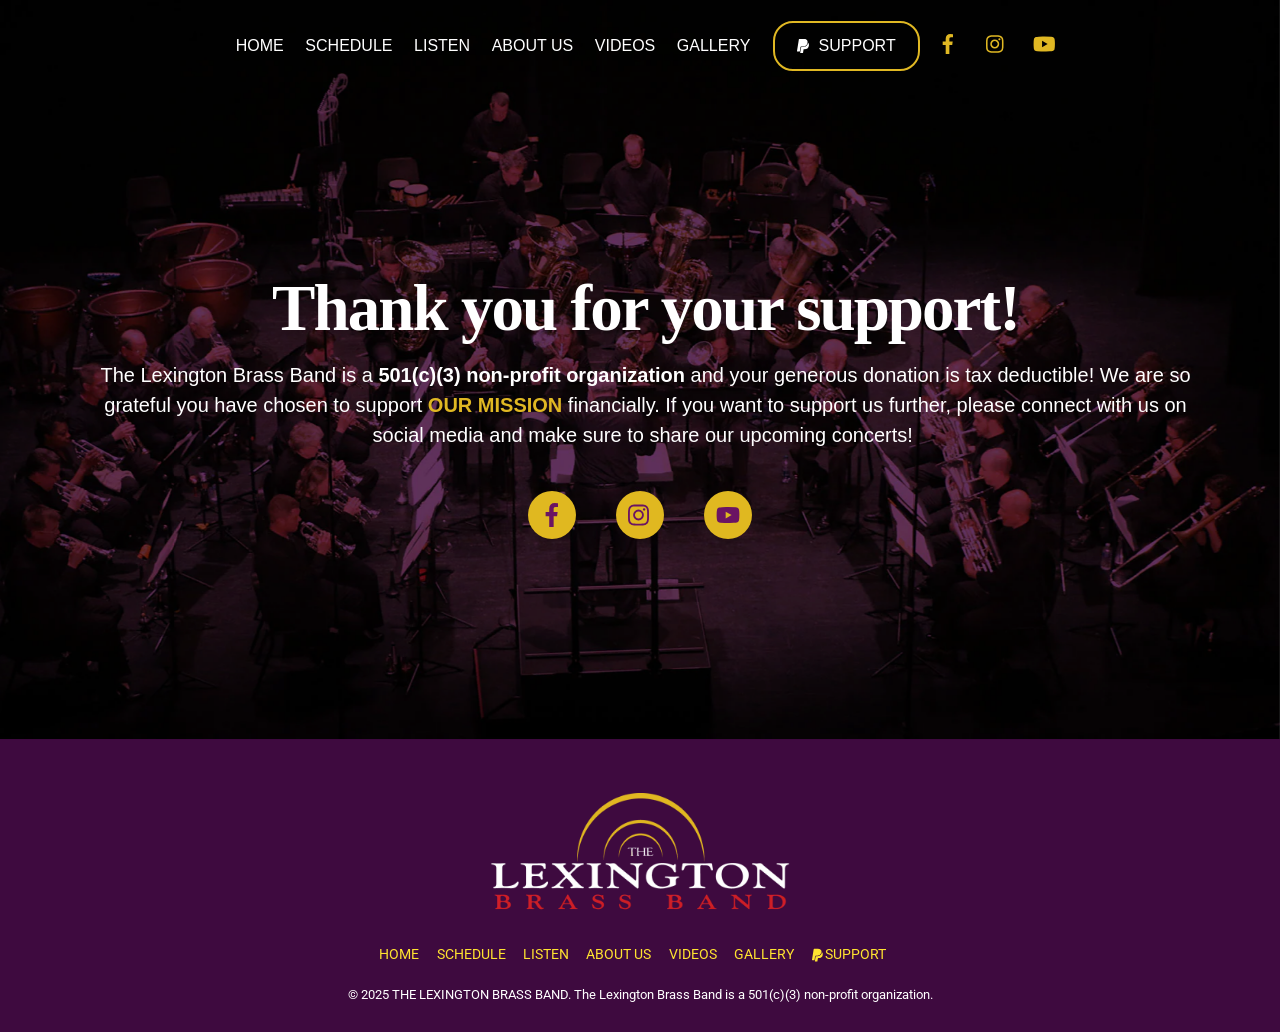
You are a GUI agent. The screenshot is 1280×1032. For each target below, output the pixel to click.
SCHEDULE (348, 45)
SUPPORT (846, 45)
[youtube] (1044, 42)
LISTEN (442, 45)
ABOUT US (533, 45)
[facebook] (948, 42)
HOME (260, 45)
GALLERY (714, 45)
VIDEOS (625, 45)
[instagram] (996, 42)
